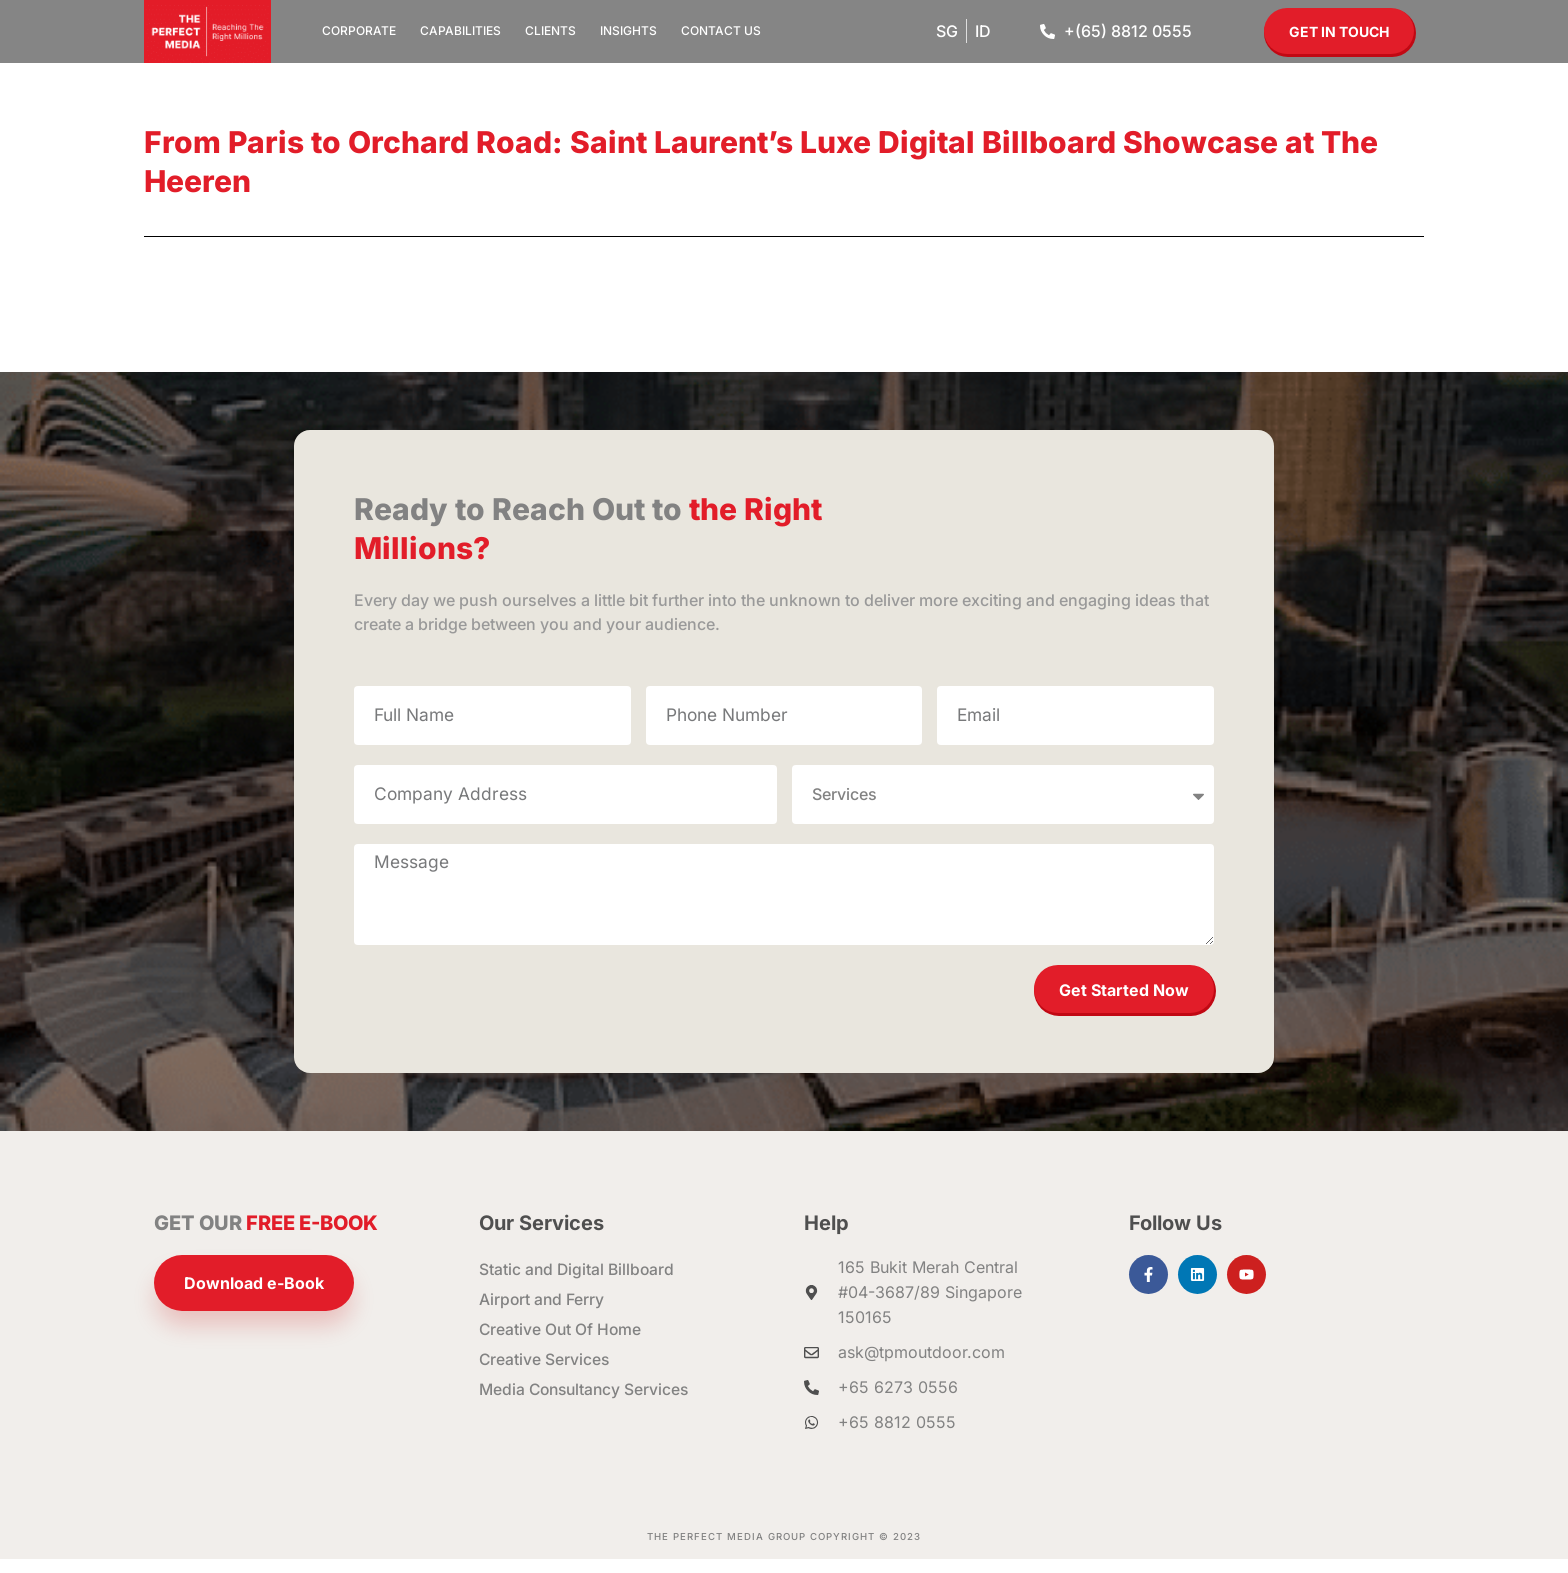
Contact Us (721, 30)
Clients (550, 30)
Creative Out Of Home (561, 1344)
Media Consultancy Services (587, 1404)
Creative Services (545, 1374)
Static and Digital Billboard (578, 1284)
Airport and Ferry (542, 1314)
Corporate (359, 30)
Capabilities (460, 30)
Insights (628, 30)
